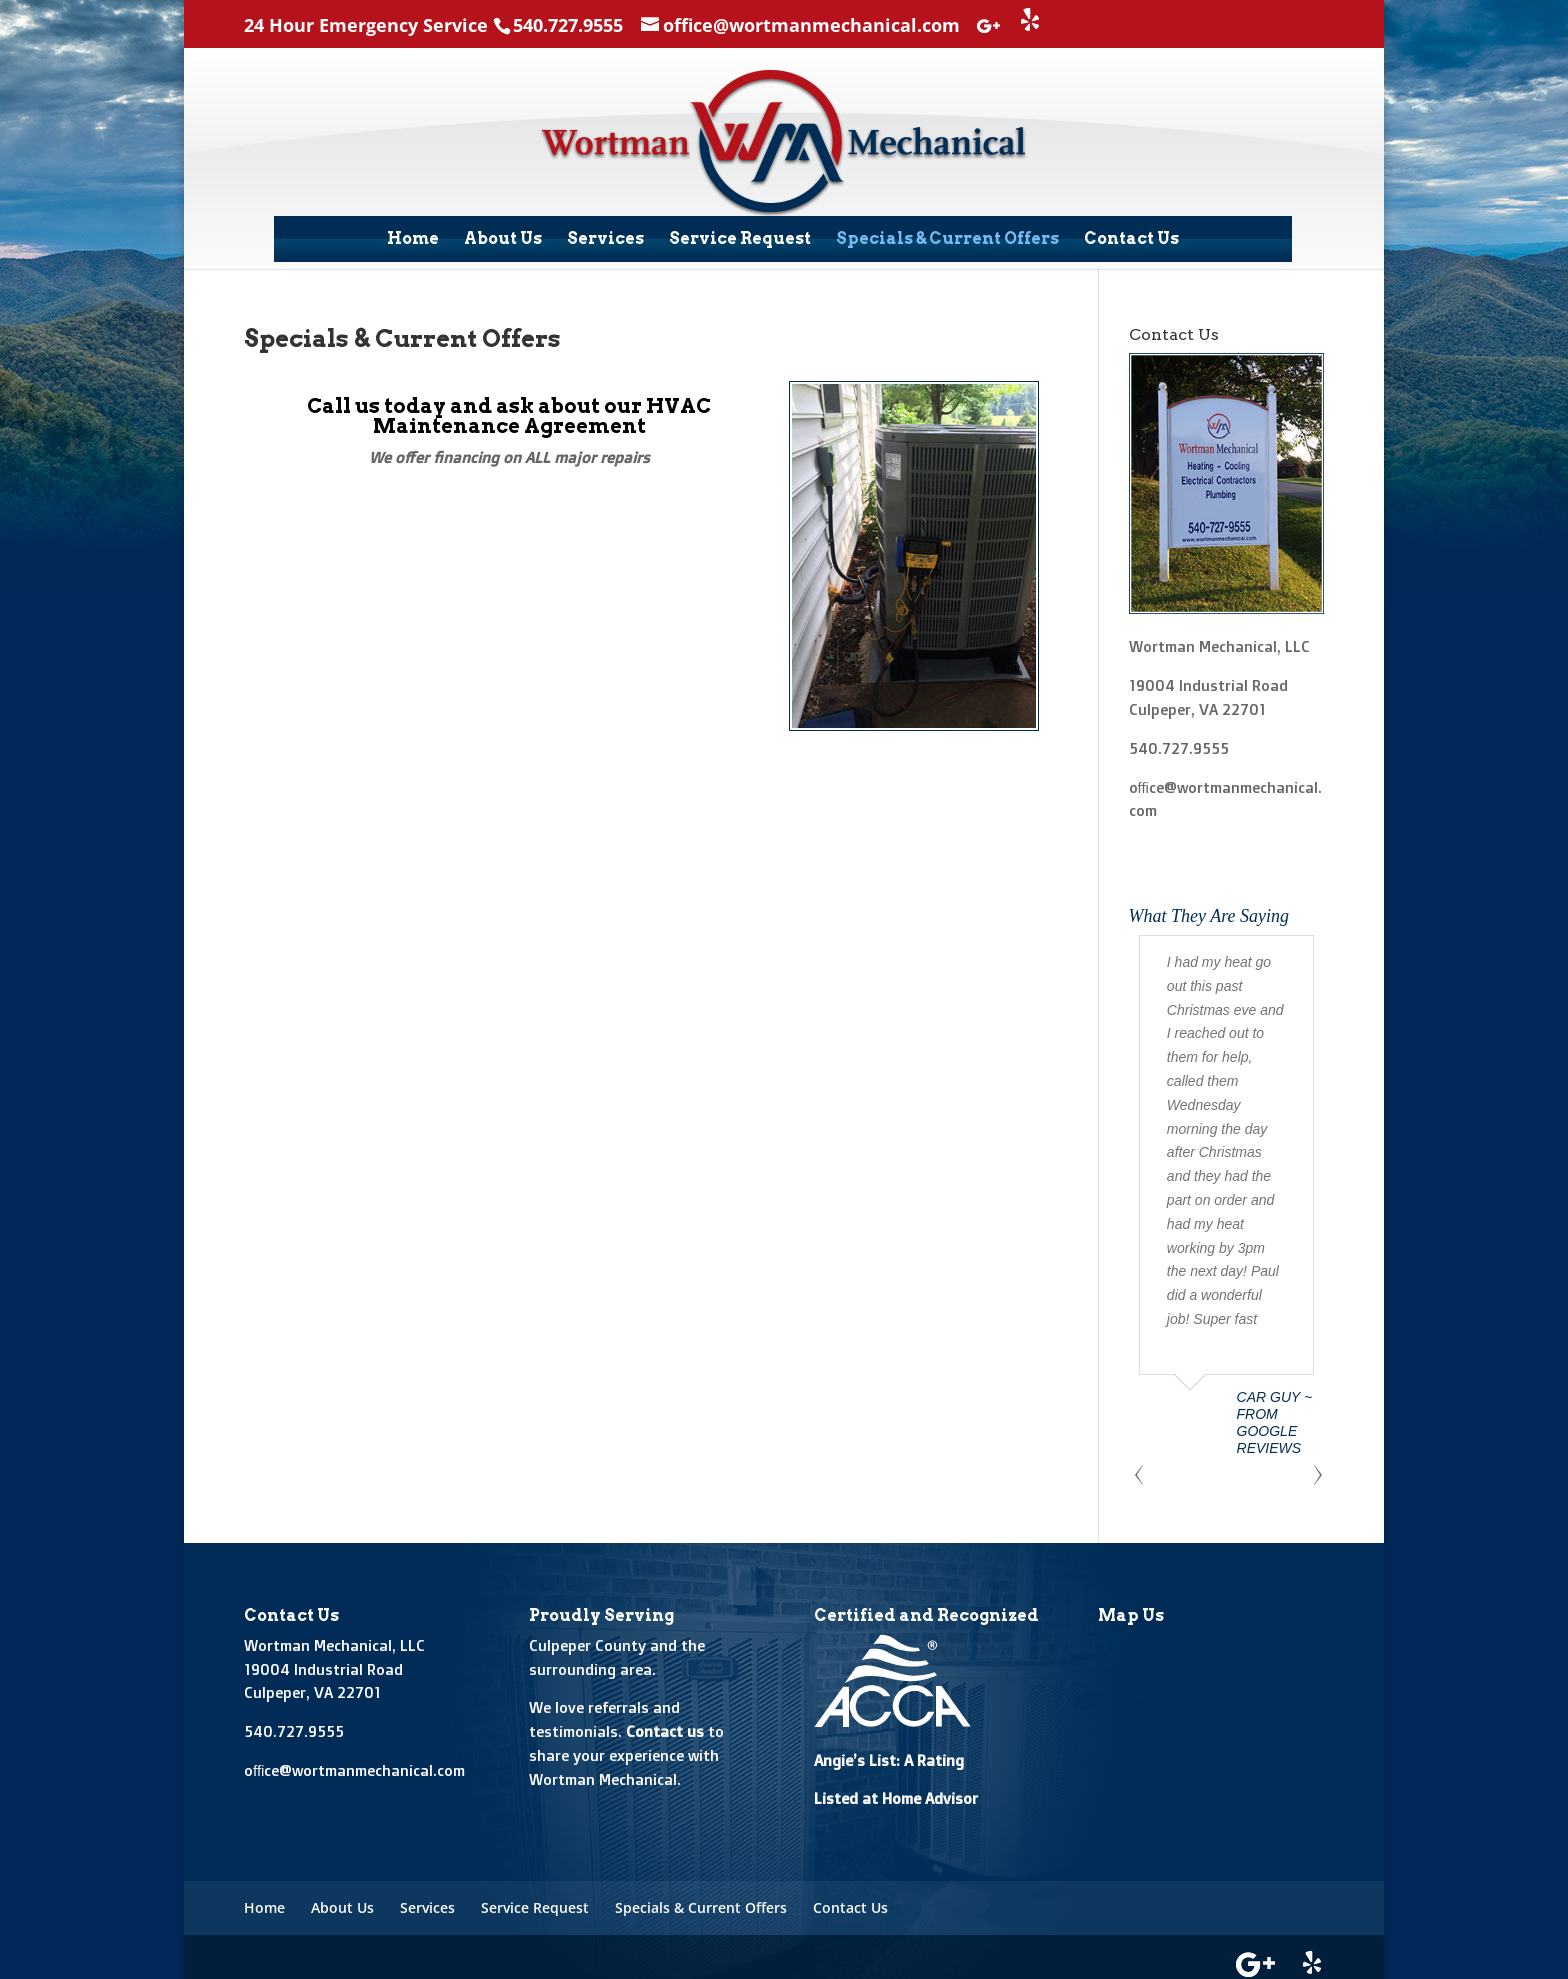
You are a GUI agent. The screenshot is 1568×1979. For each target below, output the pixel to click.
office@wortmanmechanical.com (354, 1762)
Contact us (665, 1723)
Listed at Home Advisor (896, 1791)
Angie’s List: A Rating (889, 1752)
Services (605, 238)
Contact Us (1131, 238)
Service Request (740, 238)
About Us (503, 238)
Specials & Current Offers (947, 238)
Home (413, 238)
